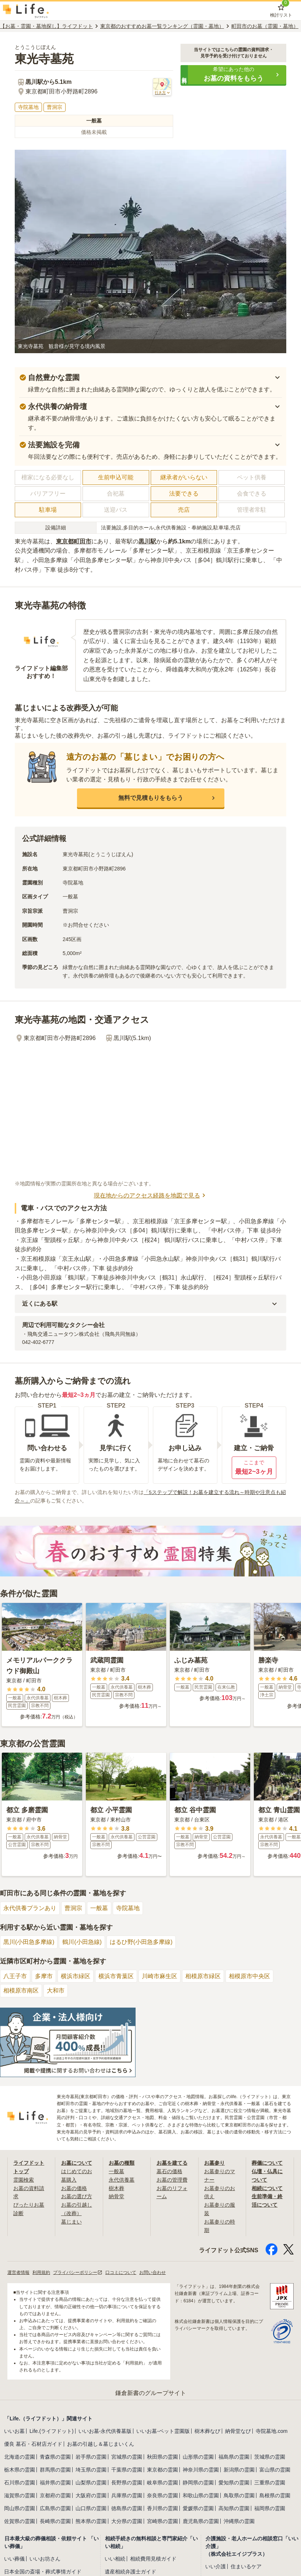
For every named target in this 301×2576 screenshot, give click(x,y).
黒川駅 (147, 541)
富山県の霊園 (274, 2468)
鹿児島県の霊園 (201, 2520)
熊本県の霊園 (91, 2520)
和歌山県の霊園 (201, 2494)
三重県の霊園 (269, 2481)
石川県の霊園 (19, 2481)
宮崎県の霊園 (162, 2520)
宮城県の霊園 (126, 2455)
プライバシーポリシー (77, 2270)
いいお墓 (14, 2430)
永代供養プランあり (29, 1908)
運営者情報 (18, 2270)
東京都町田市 (73, 541)
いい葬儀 (14, 2557)
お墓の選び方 (76, 2196)
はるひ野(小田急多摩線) (141, 1942)
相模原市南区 (21, 1990)
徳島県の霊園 (126, 2507)
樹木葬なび (207, 2430)
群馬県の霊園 (55, 2468)
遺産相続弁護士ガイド (130, 2570)
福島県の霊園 (233, 2455)
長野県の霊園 (126, 2481)
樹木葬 (116, 2187)
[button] (233, 74)
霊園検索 (23, 2179)
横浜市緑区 (75, 1976)
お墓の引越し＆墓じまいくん (100, 2442)
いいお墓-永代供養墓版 (105, 2430)
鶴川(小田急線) (82, 1942)
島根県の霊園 (274, 2494)
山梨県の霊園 (91, 2481)
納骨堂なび (238, 2430)
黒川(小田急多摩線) (29, 1942)
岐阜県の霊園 (162, 2481)
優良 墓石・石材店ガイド (33, 2442)
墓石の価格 (169, 2171)
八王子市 (15, 1976)
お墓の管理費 (172, 2179)
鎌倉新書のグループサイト (150, 2392)
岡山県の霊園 (19, 2507)
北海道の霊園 (19, 2455)
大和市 (55, 1990)
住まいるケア (246, 2565)
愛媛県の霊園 (198, 2507)
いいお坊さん (44, 2557)
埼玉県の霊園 (91, 2468)
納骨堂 (116, 2196)
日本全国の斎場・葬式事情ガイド (42, 2570)
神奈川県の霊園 (201, 2468)
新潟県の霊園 (239, 2468)
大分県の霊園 (126, 2520)
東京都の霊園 (162, 2468)
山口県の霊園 (91, 2507)
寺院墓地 (128, 1908)
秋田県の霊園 (162, 2455)
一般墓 (99, 1908)
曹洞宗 (73, 1908)
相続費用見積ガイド (153, 2557)
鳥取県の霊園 (239, 2494)
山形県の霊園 (198, 2455)
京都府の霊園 (55, 2494)
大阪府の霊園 (91, 2494)
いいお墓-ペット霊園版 (163, 2430)
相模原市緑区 (203, 1976)
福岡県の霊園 (269, 2507)
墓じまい (71, 2221)
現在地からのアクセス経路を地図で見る (150, 1195)
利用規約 (41, 2270)
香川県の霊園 (162, 2507)
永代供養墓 (121, 2179)
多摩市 (44, 1976)
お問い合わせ (152, 2270)
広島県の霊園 (55, 2507)
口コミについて (120, 2270)
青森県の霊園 (55, 2455)
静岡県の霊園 (198, 2481)
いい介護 (215, 2565)
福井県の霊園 (55, 2481)
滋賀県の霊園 (19, 2494)
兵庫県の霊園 (126, 2494)
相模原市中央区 (249, 1976)
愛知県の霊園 (233, 2481)
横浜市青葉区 (116, 1976)
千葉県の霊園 (126, 2468)
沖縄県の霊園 (239, 2520)
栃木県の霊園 (19, 2468)
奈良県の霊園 (162, 2494)
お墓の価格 (74, 2187)
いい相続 (115, 2557)
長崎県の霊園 (55, 2520)
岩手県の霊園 (91, 2455)
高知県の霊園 (233, 2507)
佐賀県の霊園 (19, 2520)
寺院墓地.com (271, 2430)
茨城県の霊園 (269, 2455)
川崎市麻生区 (159, 1976)
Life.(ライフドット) (51, 2430)
